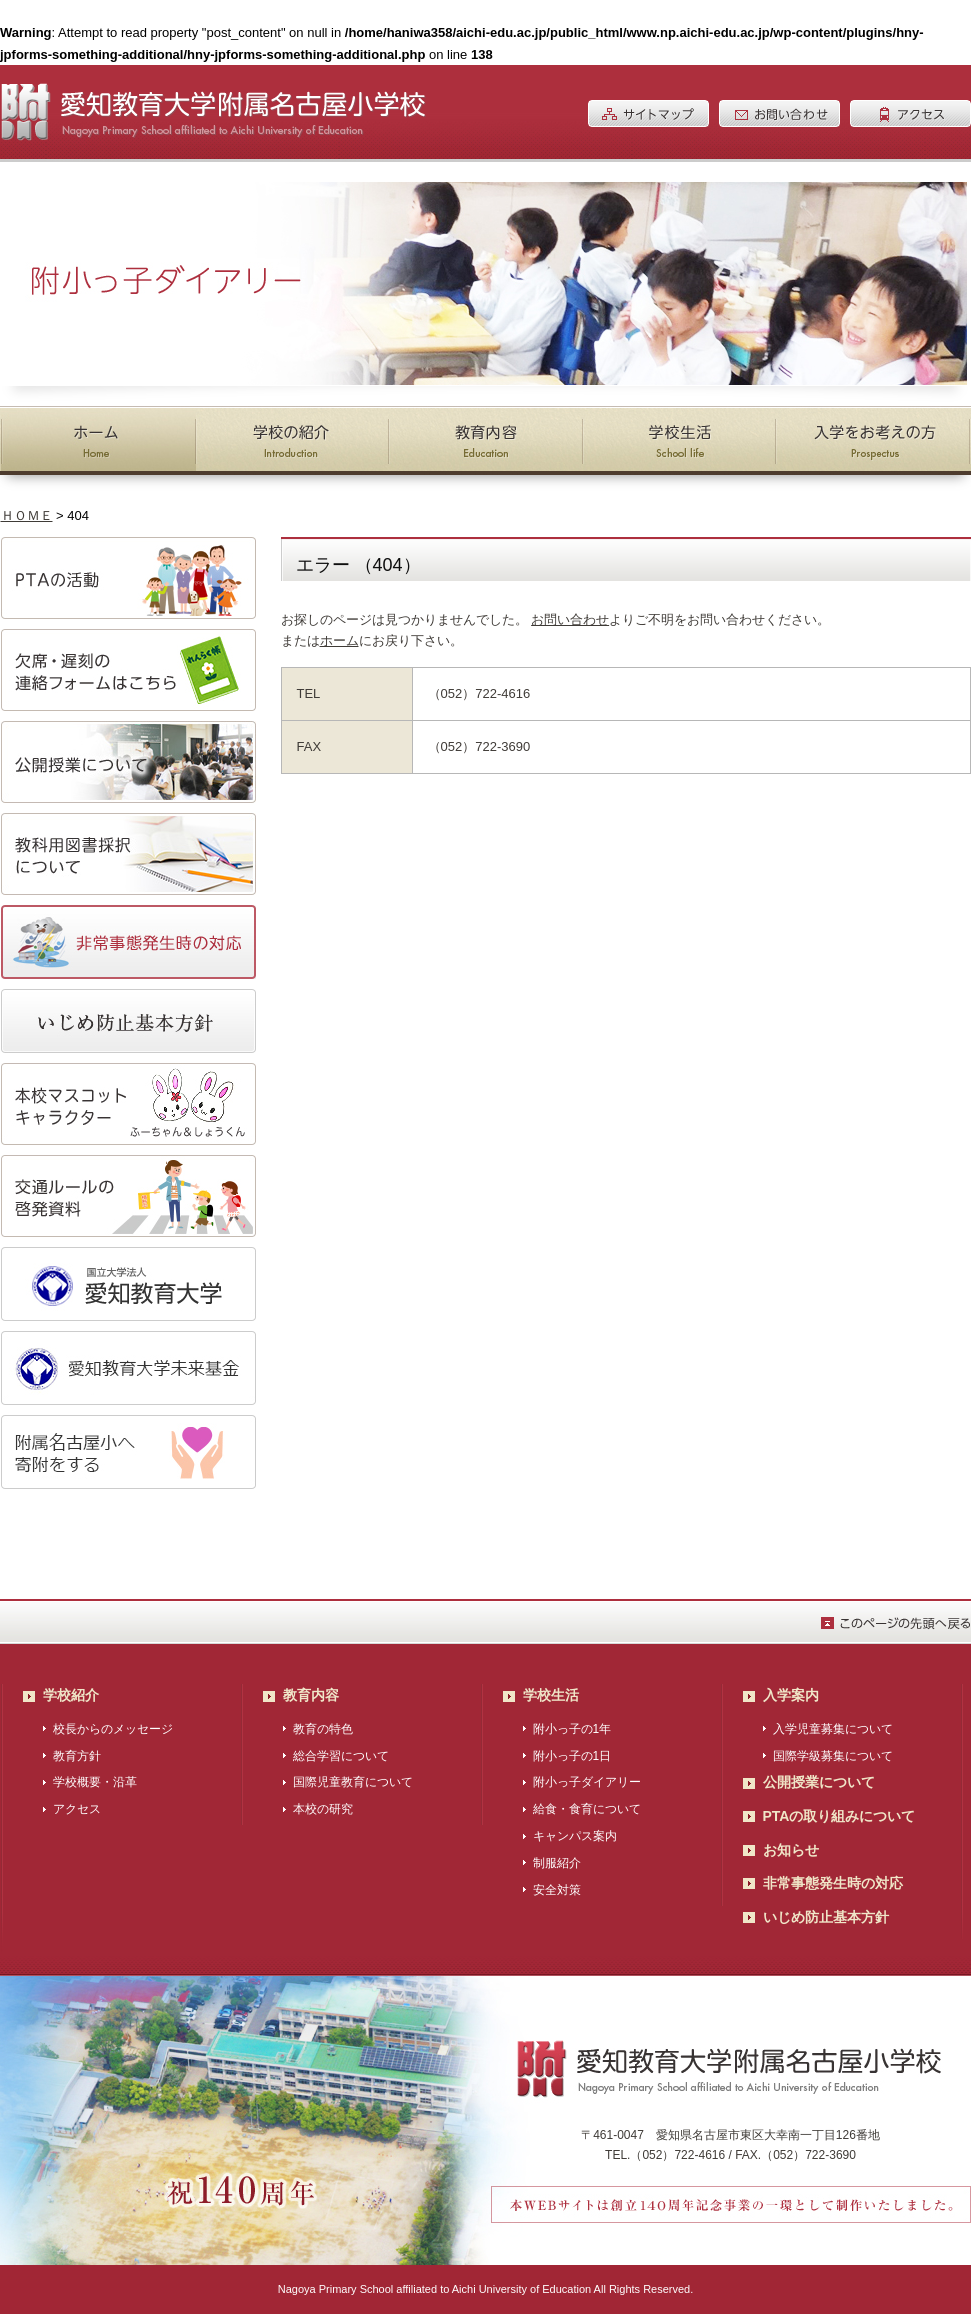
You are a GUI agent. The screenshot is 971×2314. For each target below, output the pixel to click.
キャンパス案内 (575, 1836)
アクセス (77, 1809)
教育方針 (77, 1756)
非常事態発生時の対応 (833, 1883)
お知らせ (791, 1850)
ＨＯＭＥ (27, 515)
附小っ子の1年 (572, 1729)
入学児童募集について (833, 1729)
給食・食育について (587, 1809)
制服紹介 (557, 1863)
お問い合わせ (570, 619)
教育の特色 (323, 1729)
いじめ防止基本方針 (826, 1917)
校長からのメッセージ (113, 1729)
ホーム (339, 640)
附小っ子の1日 (572, 1756)
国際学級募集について (833, 1756)
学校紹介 (71, 1695)
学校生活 (551, 1695)
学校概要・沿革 (95, 1782)
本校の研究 (323, 1809)
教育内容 (311, 1695)
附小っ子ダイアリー (587, 1782)
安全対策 (557, 1890)
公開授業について (819, 1782)
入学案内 (791, 1695)
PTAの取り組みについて (839, 1816)
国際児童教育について (353, 1782)
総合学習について (341, 1756)
